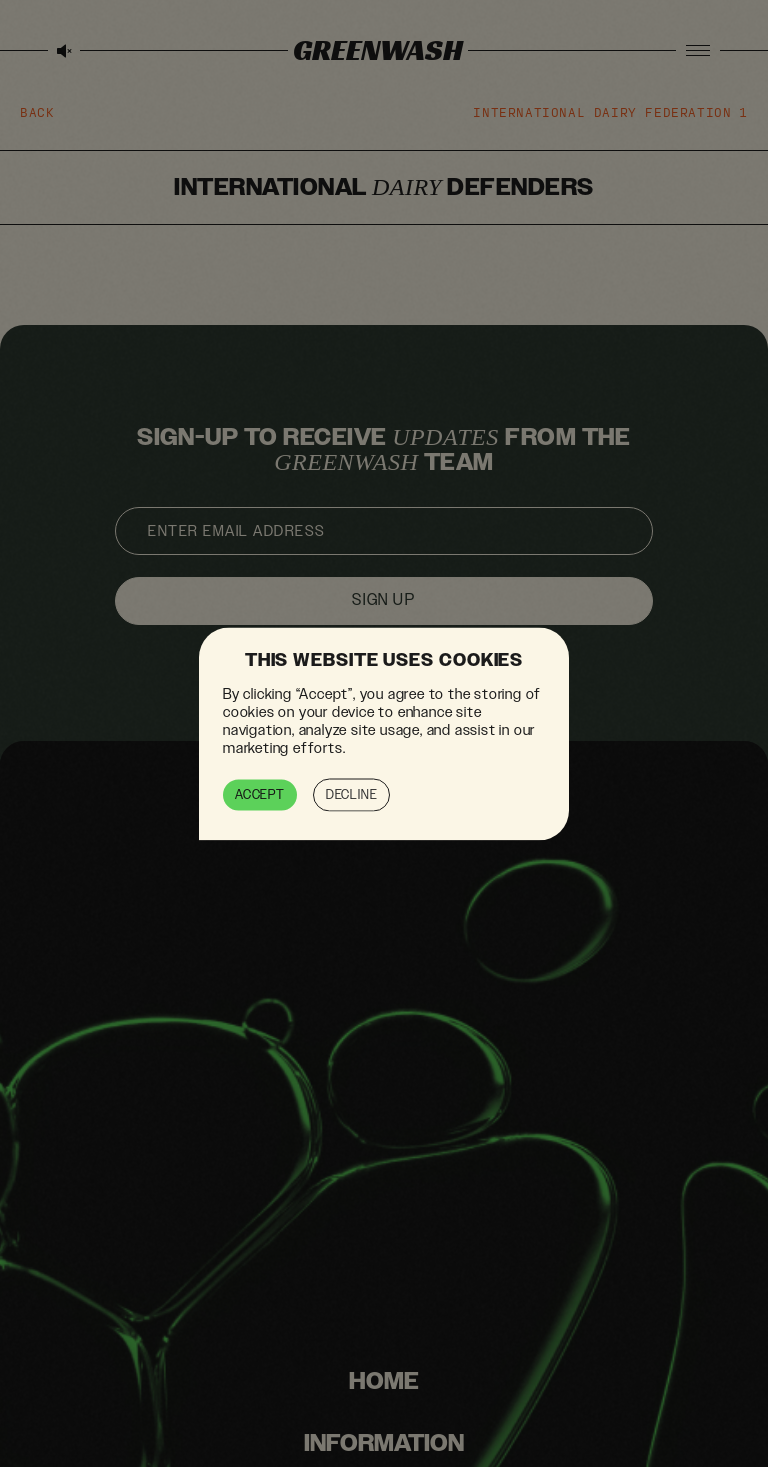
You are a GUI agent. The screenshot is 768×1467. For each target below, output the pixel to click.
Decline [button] (352, 794)
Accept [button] (260, 794)
